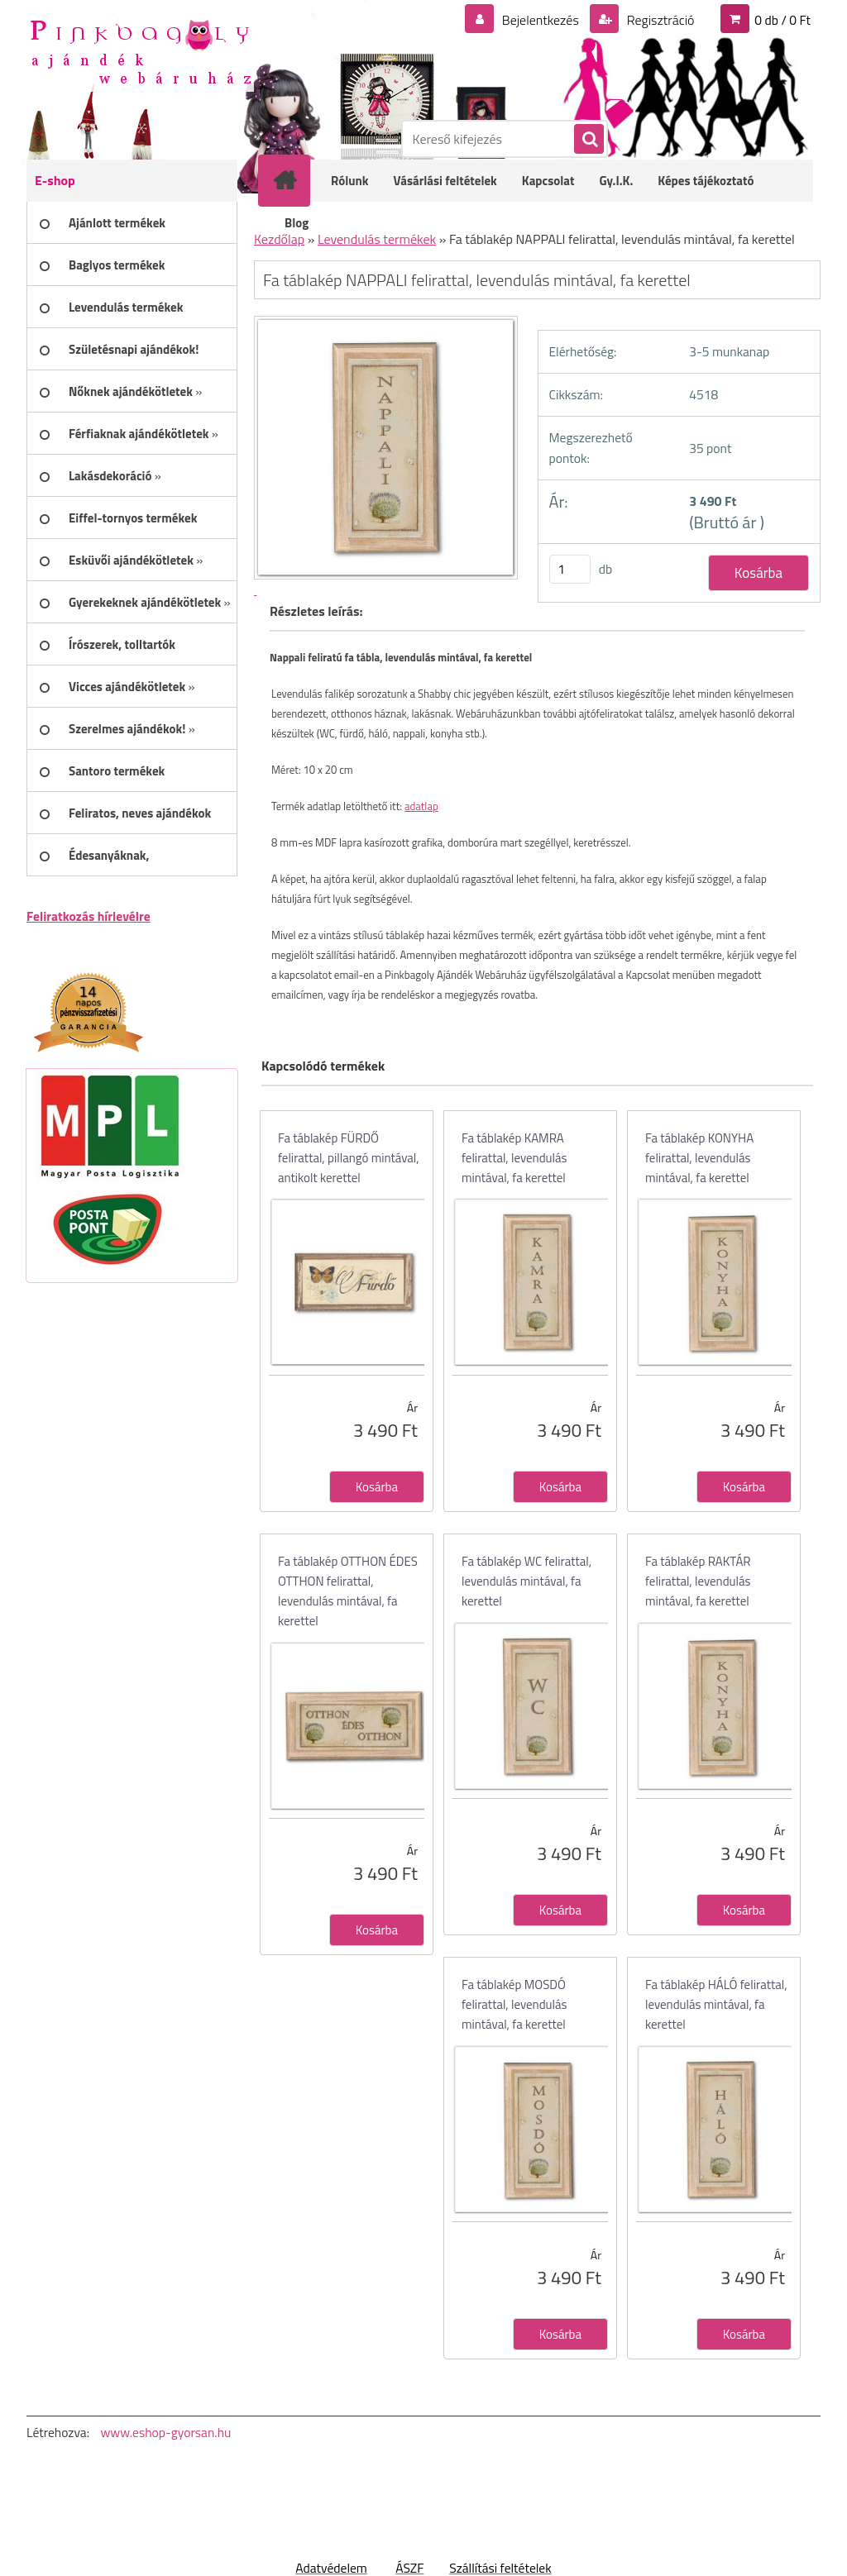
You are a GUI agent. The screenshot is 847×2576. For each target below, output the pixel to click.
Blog (297, 222)
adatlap (421, 806)
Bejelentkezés (540, 20)
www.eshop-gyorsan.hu (165, 2432)
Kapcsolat (548, 180)
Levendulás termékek (377, 239)
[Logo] (140, 50)
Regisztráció (659, 20)
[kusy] (570, 569)
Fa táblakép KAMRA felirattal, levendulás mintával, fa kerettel (514, 1157)
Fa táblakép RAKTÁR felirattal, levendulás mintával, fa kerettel (698, 1581)
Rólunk (350, 180)
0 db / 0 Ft (782, 20)
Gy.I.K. (616, 180)
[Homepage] (295, 180)
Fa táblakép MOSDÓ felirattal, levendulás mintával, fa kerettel (514, 2004)
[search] (588, 139)
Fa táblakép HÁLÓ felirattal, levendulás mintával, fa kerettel (716, 2004)
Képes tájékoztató (706, 180)
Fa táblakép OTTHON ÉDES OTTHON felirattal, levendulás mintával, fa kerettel (348, 1591)
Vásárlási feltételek (445, 180)
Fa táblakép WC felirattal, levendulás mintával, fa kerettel (526, 1581)
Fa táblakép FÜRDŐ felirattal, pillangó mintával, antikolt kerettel (348, 1157)
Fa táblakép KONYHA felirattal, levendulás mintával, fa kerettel (699, 1157)
